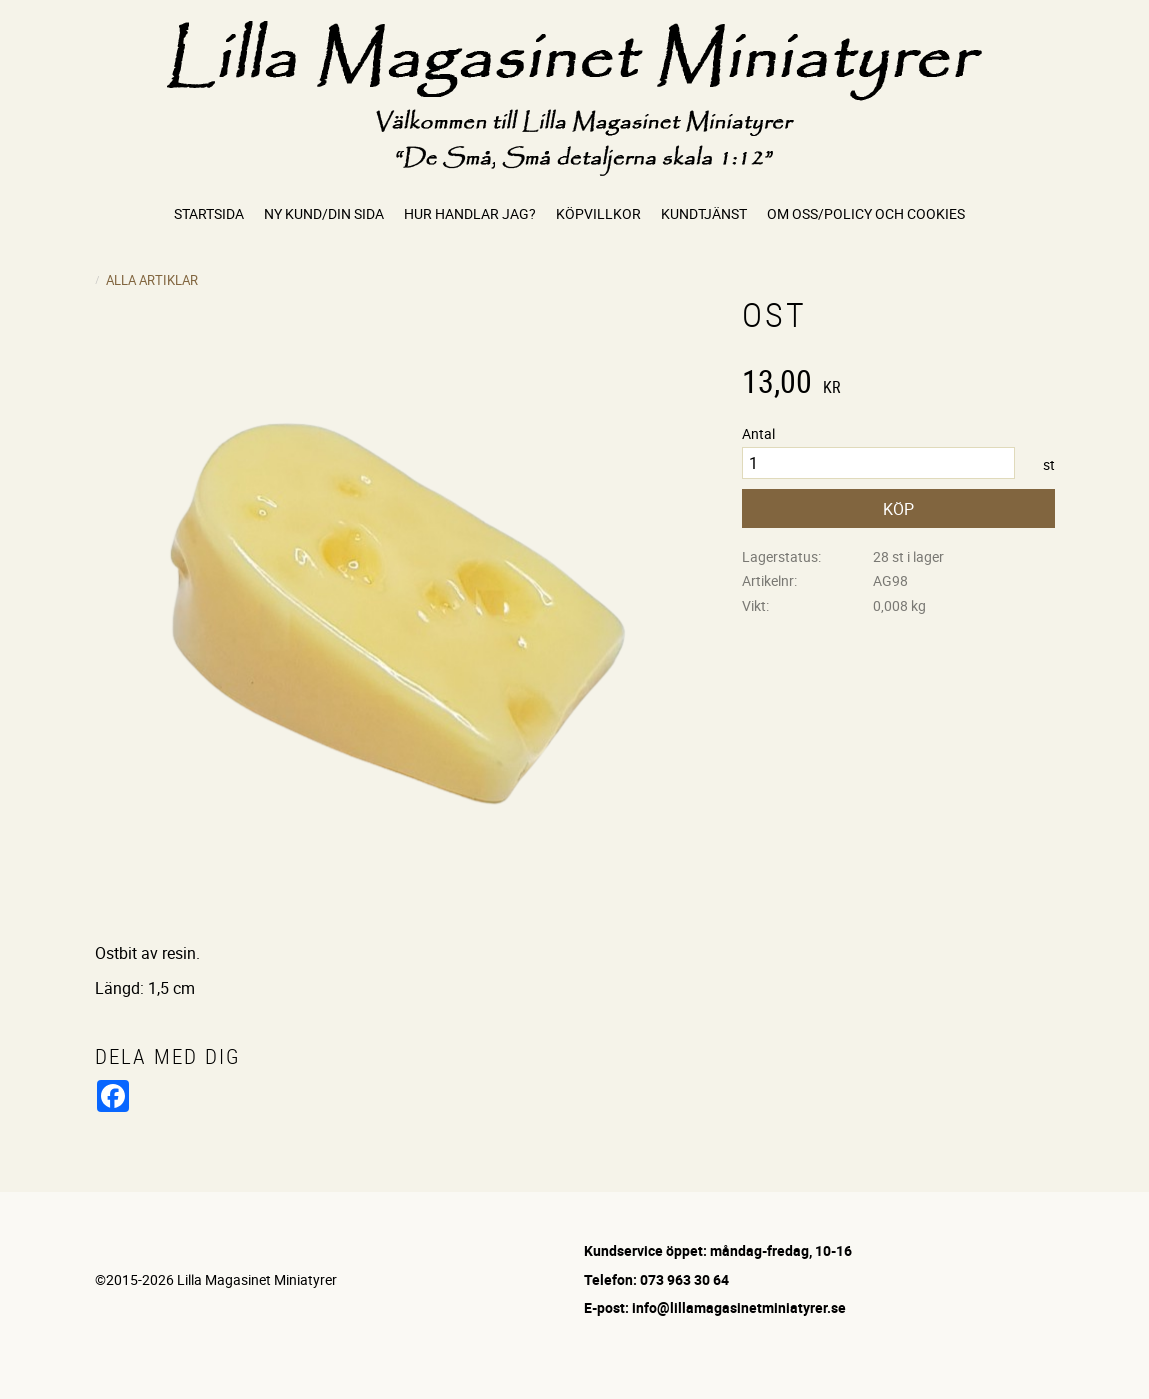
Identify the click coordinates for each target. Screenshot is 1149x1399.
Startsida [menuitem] (209, 213)
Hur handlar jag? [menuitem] (470, 213)
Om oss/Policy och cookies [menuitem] (866, 213)
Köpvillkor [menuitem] (598, 213)
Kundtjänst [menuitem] (704, 213)
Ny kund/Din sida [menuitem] (324, 213)
